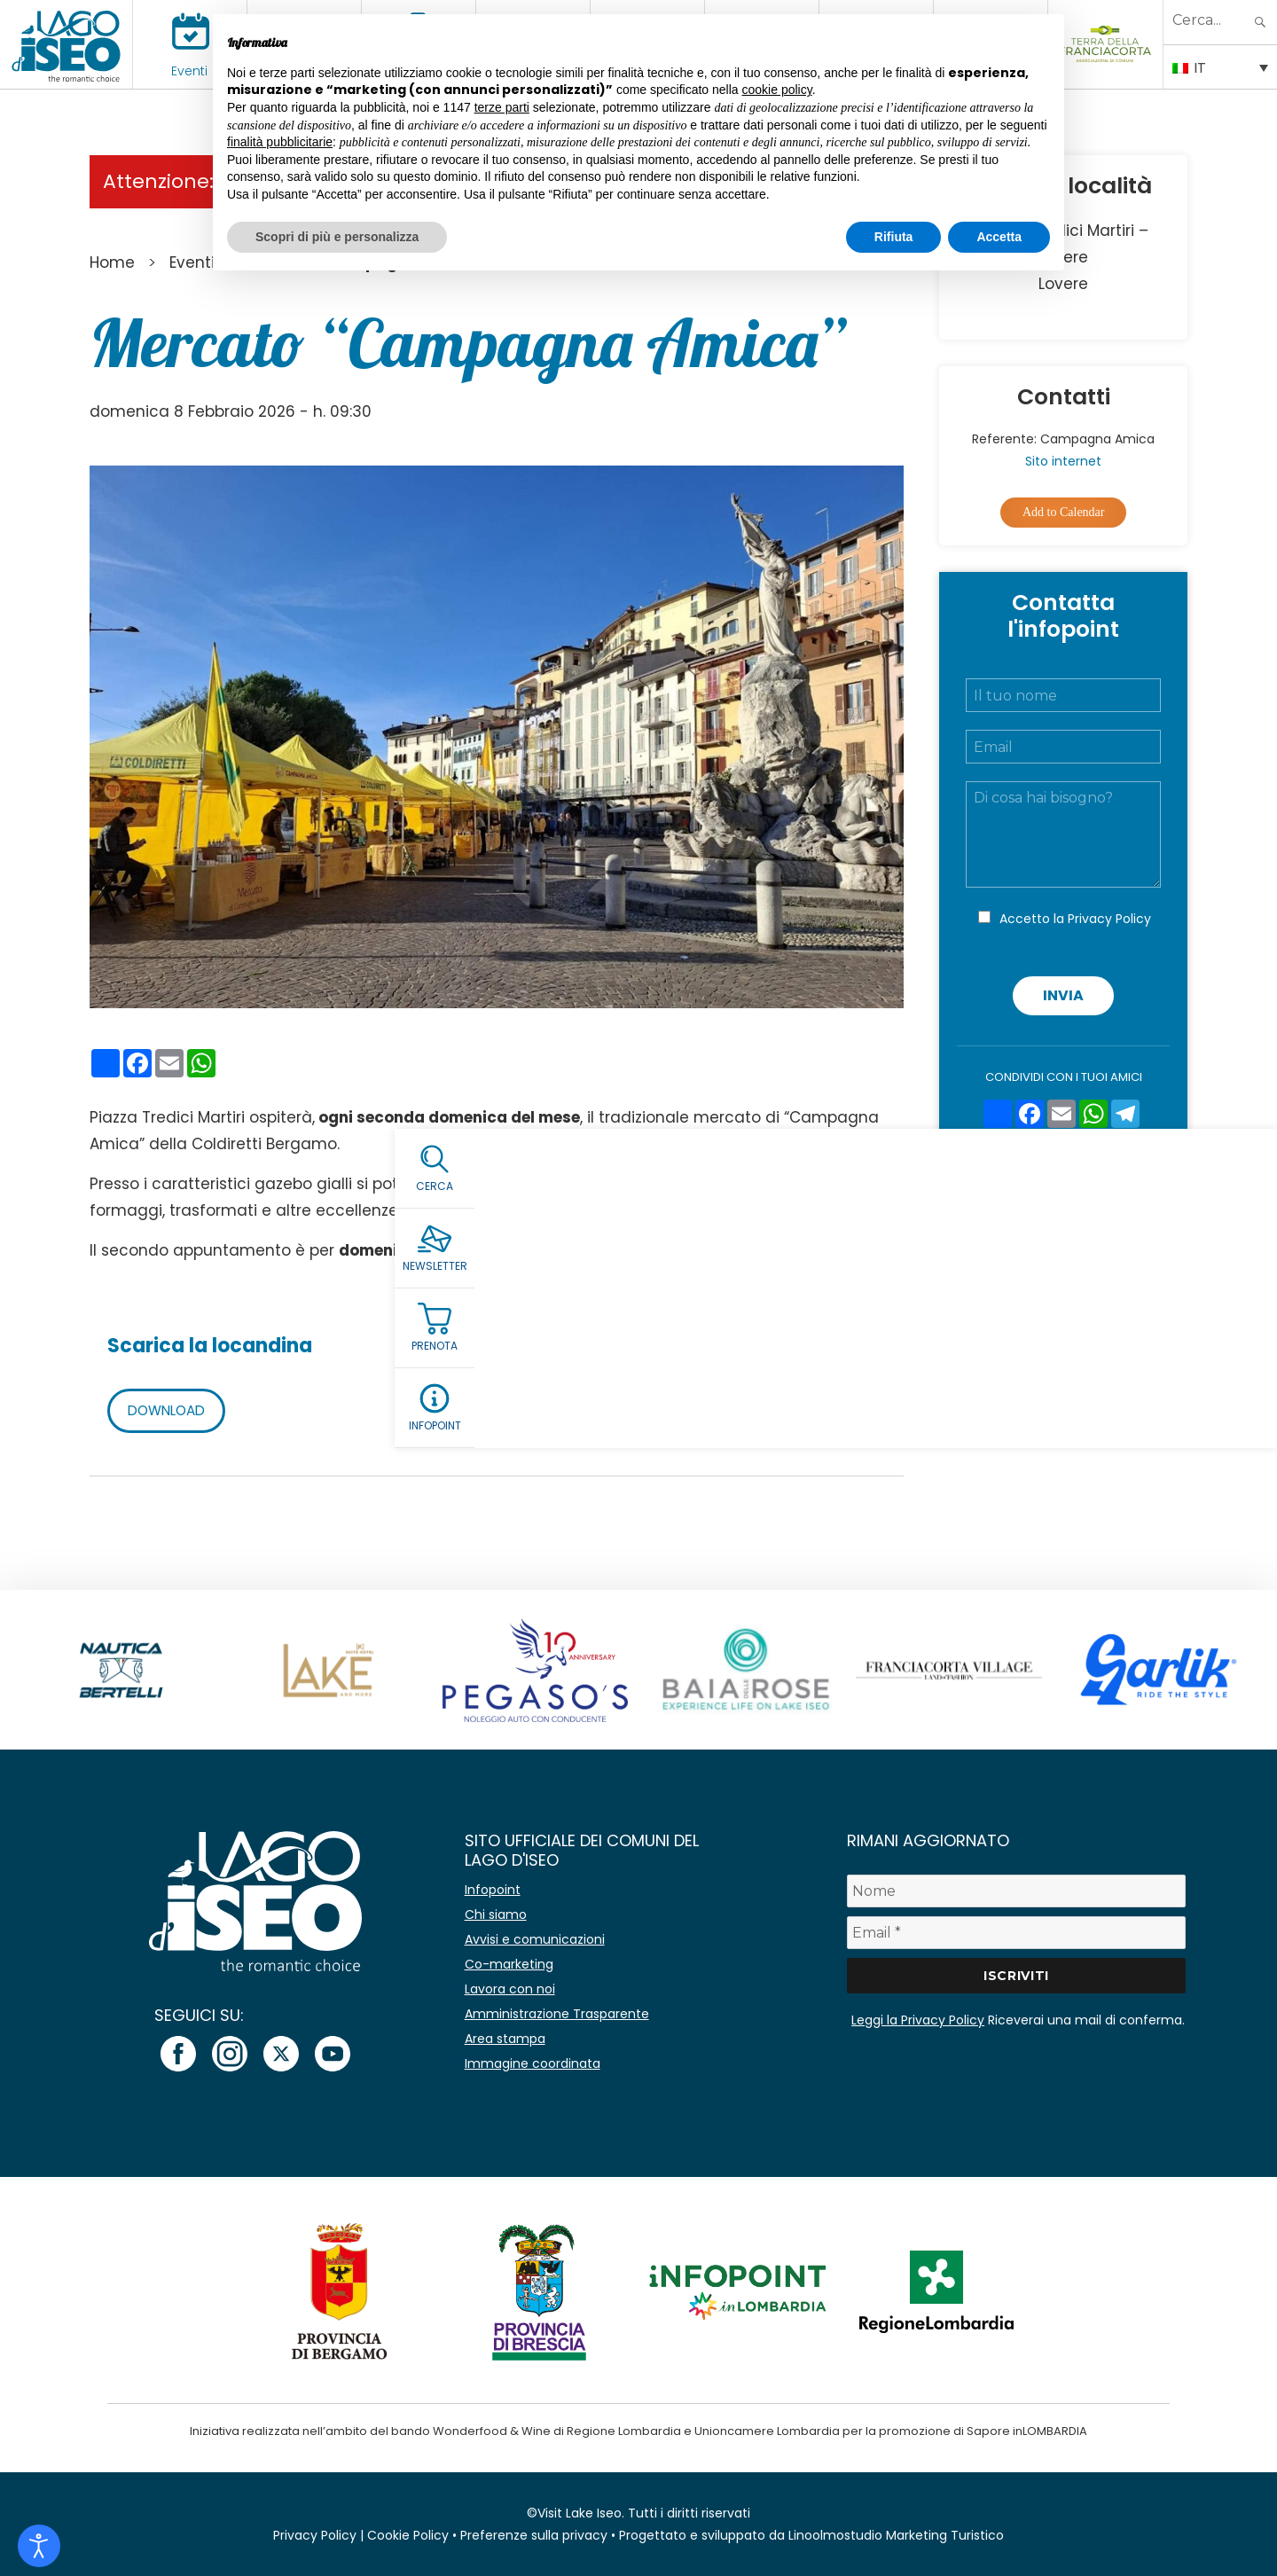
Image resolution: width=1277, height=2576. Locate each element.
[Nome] (1016, 1891)
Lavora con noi (510, 1989)
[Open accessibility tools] (39, 2546)
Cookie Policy (408, 2535)
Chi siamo (496, 1914)
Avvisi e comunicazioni (535, 1939)
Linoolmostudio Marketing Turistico (896, 2535)
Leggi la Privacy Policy (917, 2020)
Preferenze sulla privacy (533, 2535)
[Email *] (1016, 1932)
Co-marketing (509, 1964)
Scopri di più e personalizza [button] (337, 237)
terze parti (501, 107)
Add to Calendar (1063, 512)
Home (112, 262)
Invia (1063, 995)
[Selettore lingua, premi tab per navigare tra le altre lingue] (1220, 66)
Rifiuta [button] (893, 237)
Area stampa (505, 2038)
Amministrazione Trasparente (557, 2014)
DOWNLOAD (170, 1410)
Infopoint (493, 1890)
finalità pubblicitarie (280, 142)
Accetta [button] (999, 237)
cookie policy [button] (777, 89)
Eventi (189, 71)
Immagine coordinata (532, 2063)
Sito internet (1063, 461)
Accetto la (1075, 919)
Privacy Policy (1109, 919)
